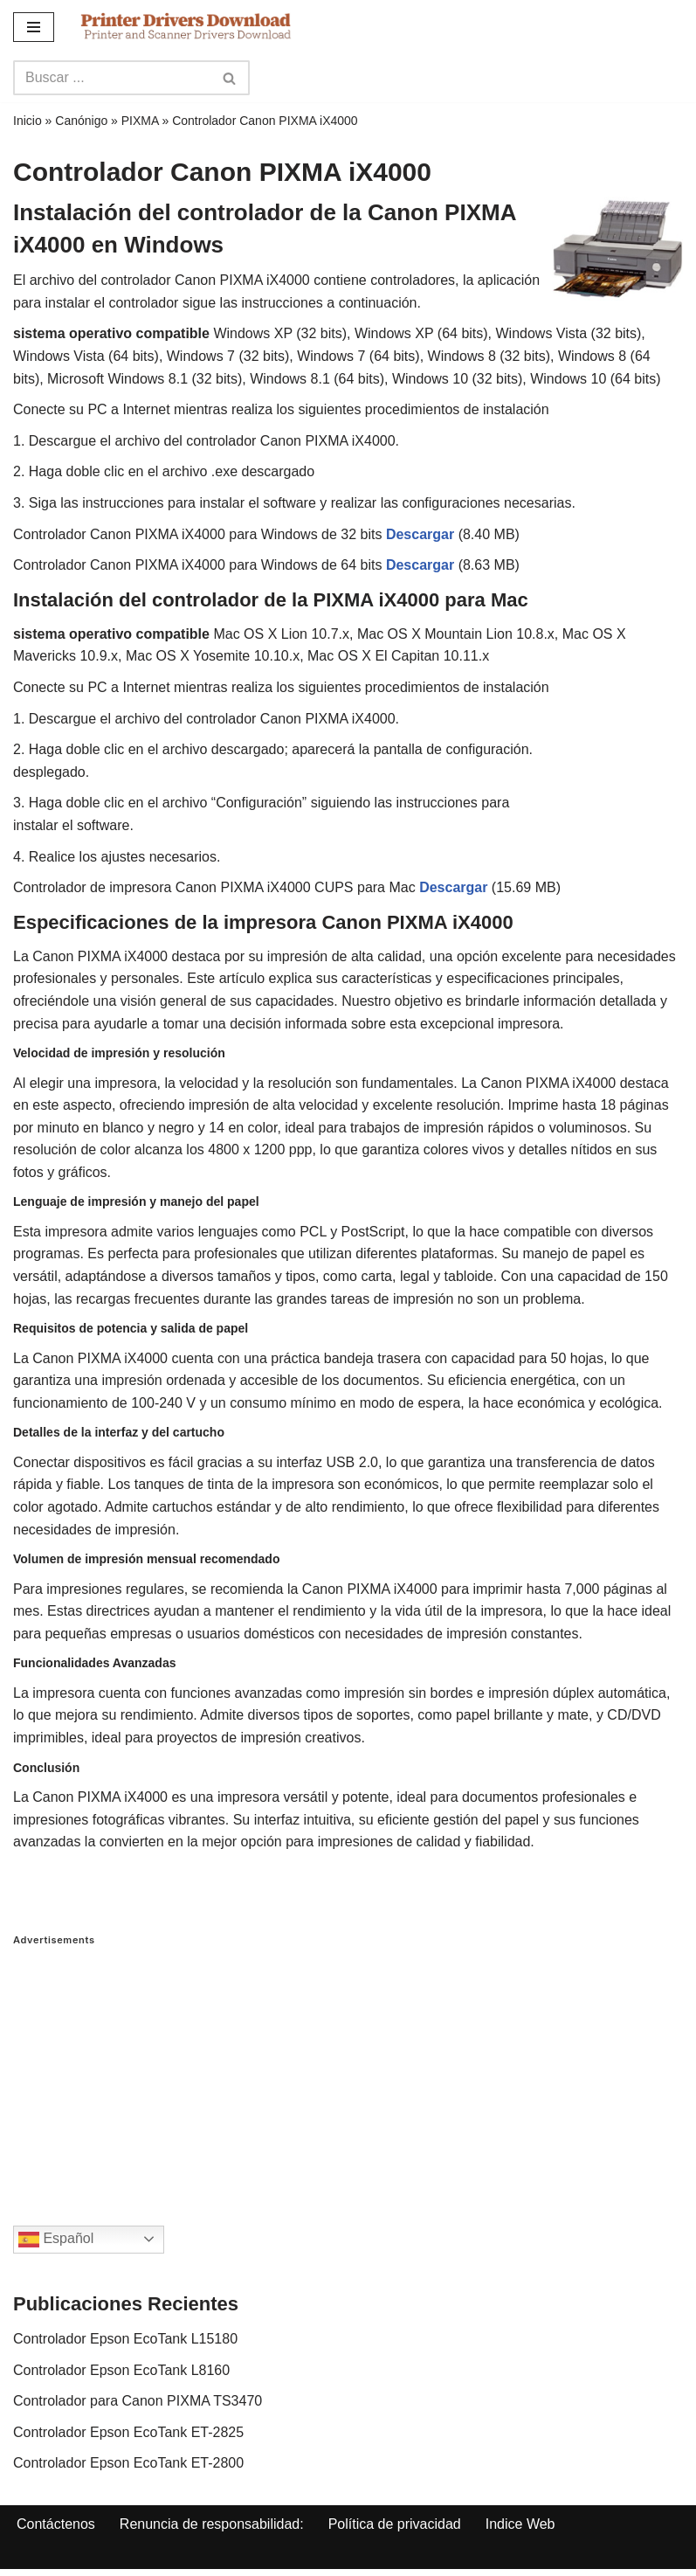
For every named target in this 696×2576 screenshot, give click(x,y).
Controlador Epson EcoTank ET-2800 (128, 2462)
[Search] (111, 77)
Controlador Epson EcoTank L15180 (125, 2338)
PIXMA (140, 121)
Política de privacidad (394, 2524)
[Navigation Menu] (33, 27)
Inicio (27, 121)
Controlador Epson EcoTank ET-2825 (128, 2432)
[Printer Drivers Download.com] (186, 26)
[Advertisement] (348, 2068)
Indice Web (520, 2524)
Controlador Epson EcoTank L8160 (121, 2370)
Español (55, 2239)
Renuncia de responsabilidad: (212, 2524)
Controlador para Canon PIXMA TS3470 (137, 2400)
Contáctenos (56, 2524)
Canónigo (81, 121)
